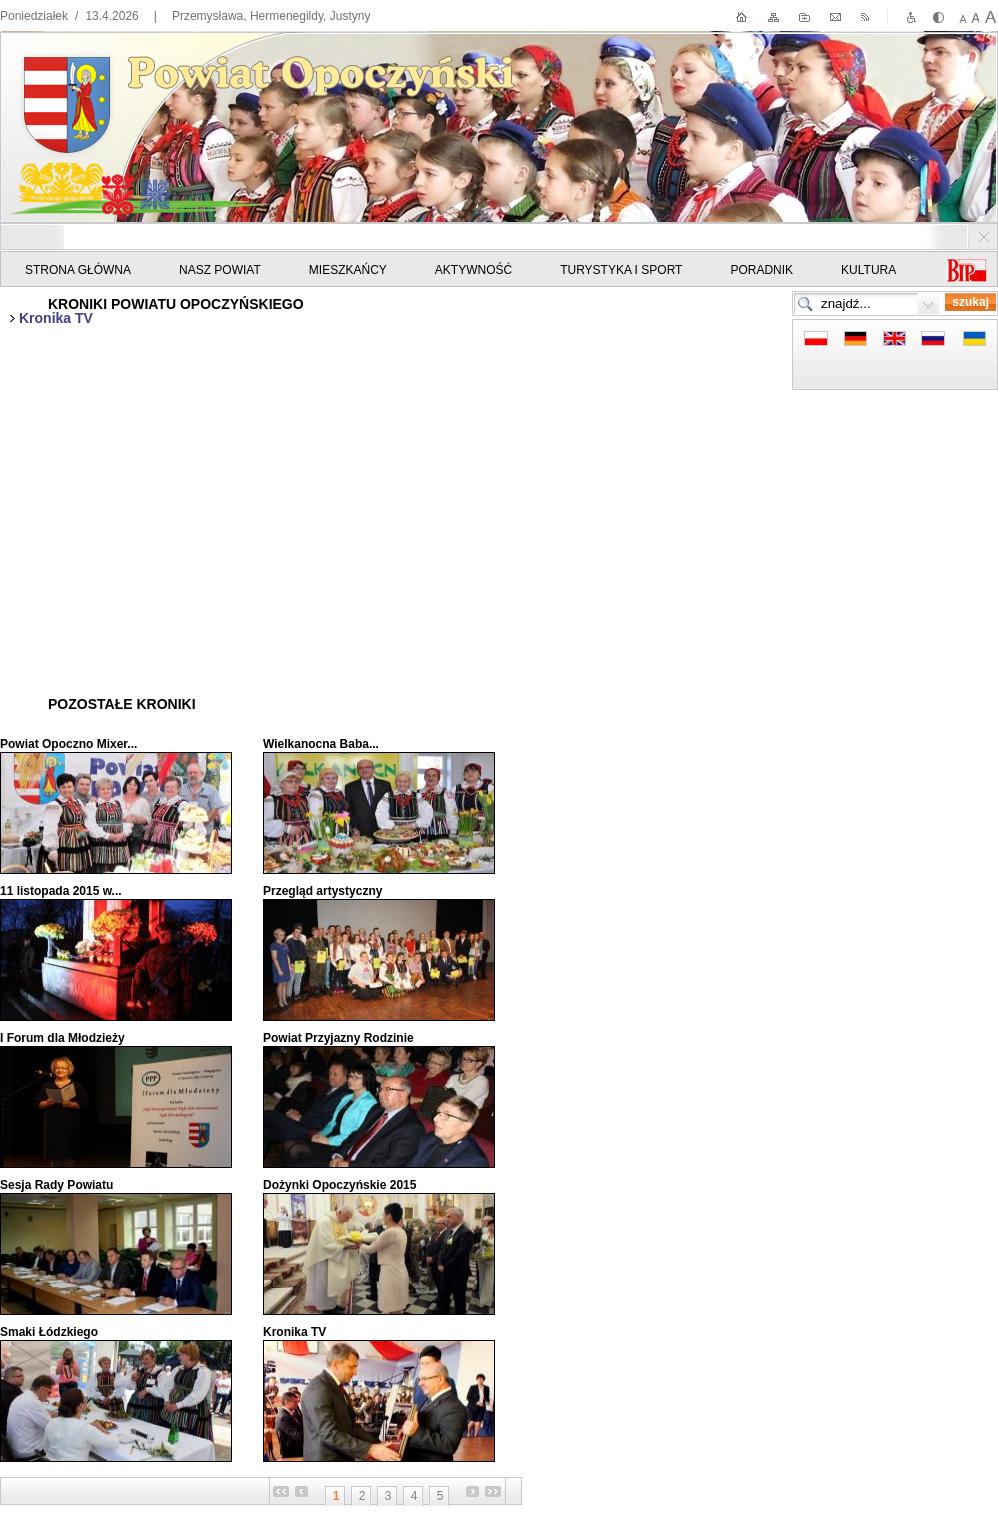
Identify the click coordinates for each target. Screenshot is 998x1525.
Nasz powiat (220, 270)
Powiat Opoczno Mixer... (68, 744)
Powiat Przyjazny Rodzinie (338, 1038)
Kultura (868, 270)
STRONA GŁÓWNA (78, 270)
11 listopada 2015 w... (61, 891)
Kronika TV (294, 1332)
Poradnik (761, 270)
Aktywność (473, 270)
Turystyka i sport (621, 270)
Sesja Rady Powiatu (56, 1185)
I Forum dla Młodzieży (62, 1038)
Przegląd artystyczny (322, 891)
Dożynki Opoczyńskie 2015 (339, 1185)
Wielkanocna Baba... (321, 744)
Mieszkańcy (348, 270)
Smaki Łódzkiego (49, 1332)
